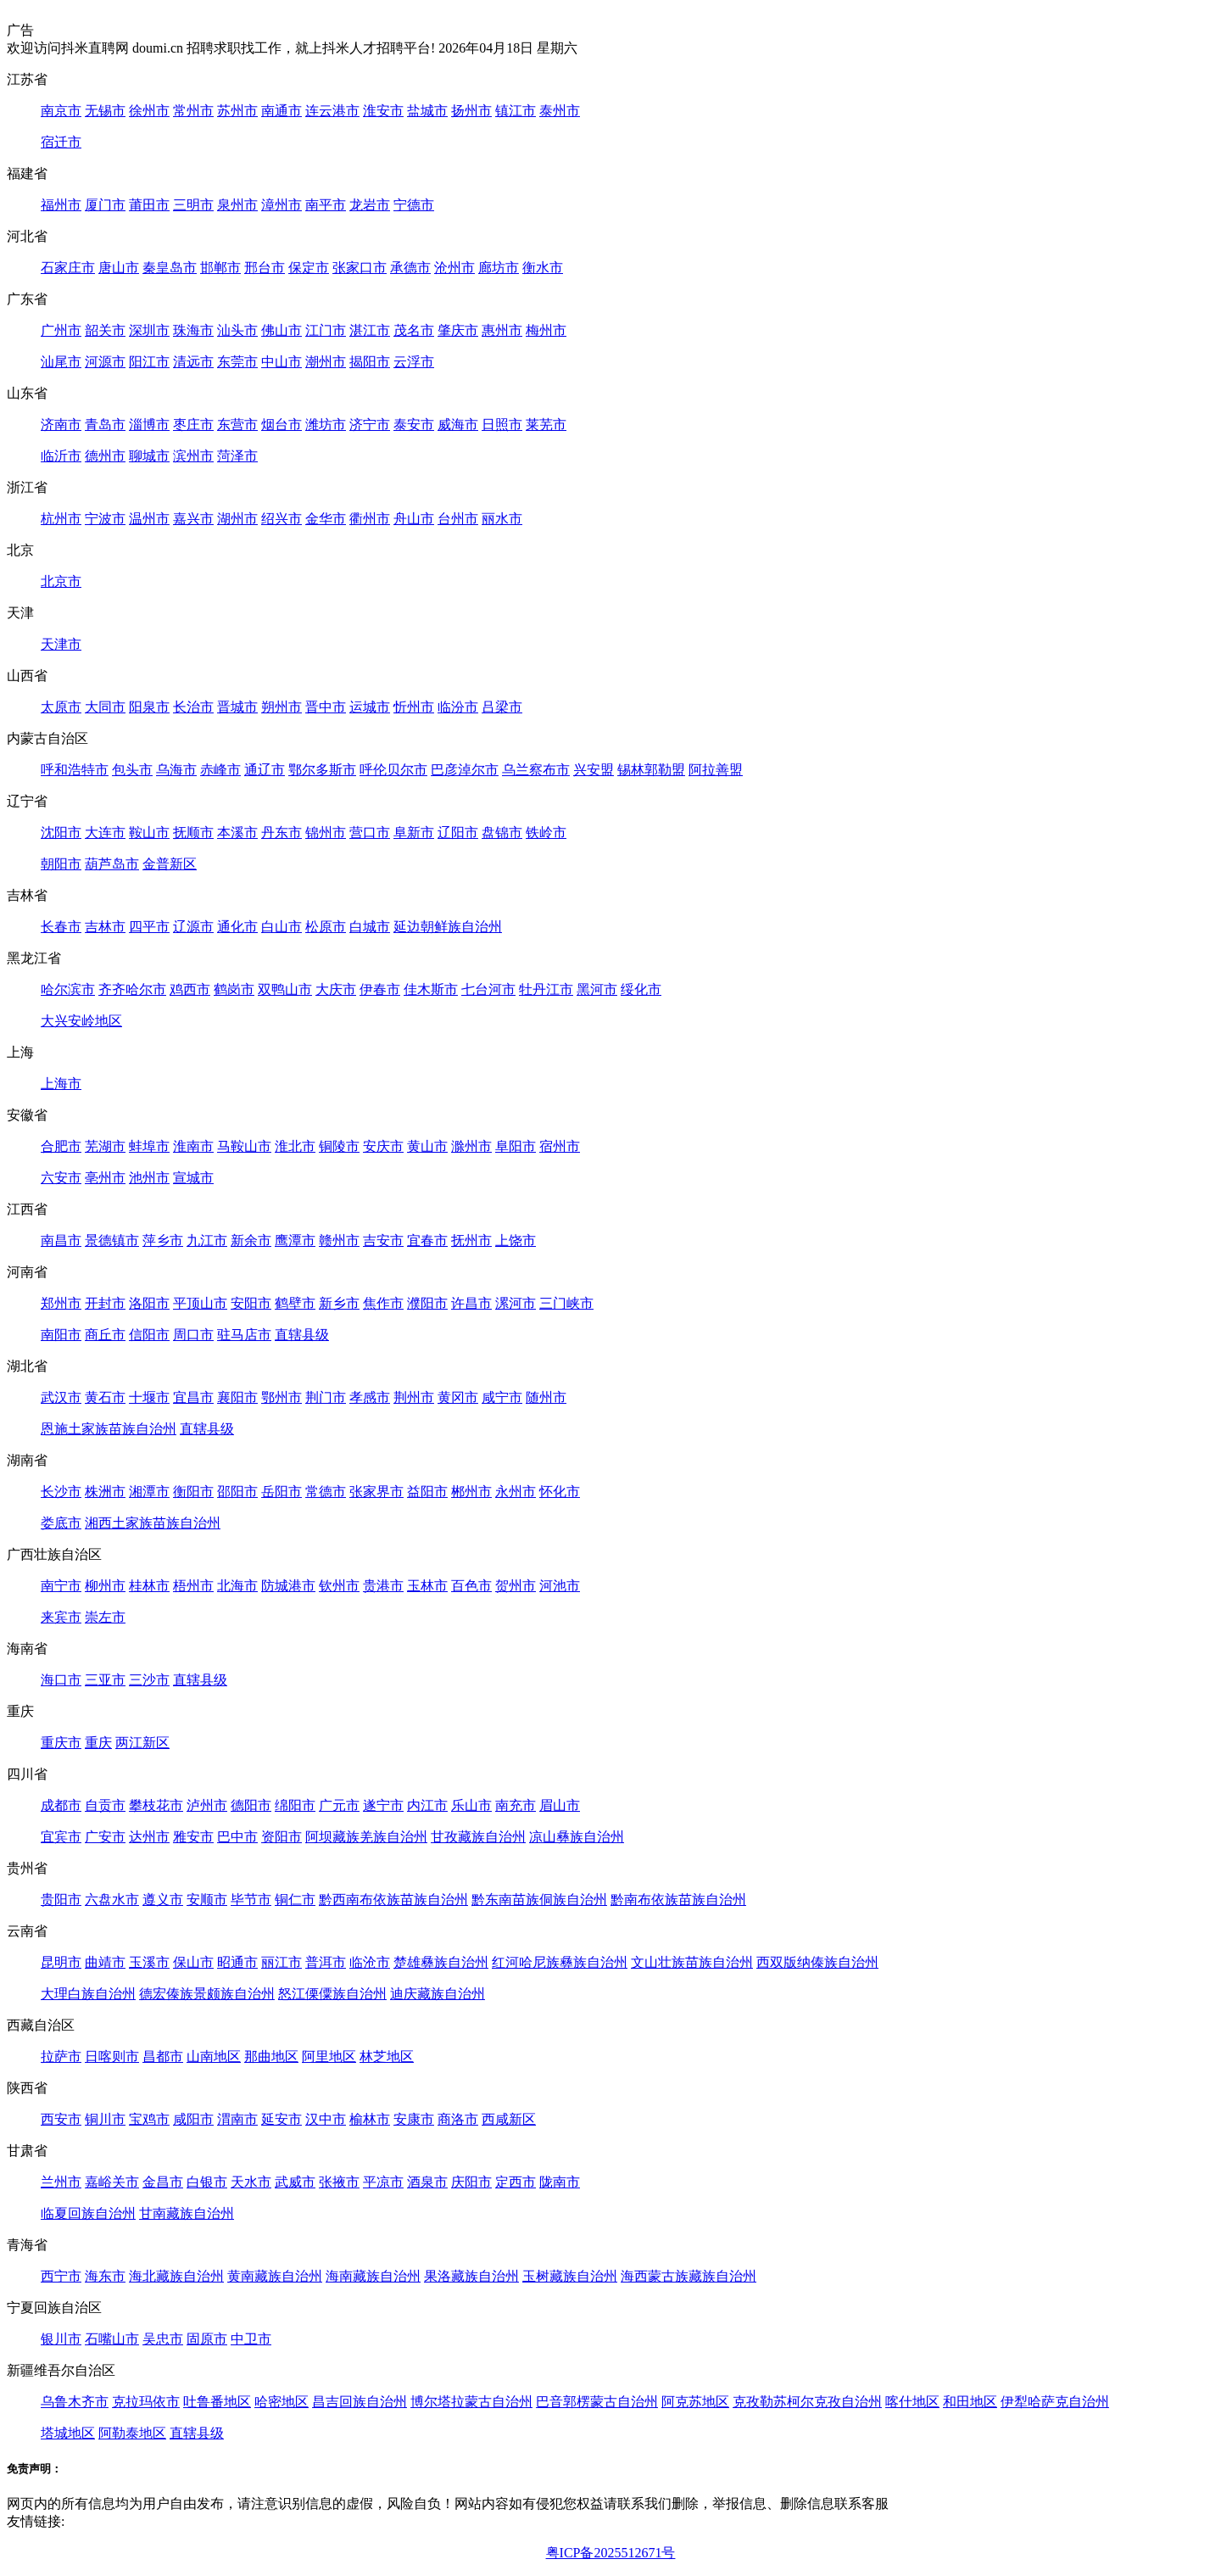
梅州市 (546, 330)
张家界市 (376, 1491)
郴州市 (471, 1491)
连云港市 (332, 110)
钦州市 (339, 1586)
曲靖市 (105, 1962)
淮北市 (295, 1146)
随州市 (546, 1397)
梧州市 (193, 1586)
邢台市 (264, 267)
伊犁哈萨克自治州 (1055, 2401)
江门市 (325, 330)
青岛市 (105, 424)
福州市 (61, 205)
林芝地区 (387, 2056)
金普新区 (169, 864)
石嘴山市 (112, 2339)
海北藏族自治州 (176, 2276)
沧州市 (454, 267)
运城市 (369, 707)
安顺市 (207, 1899)
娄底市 (61, 1523)
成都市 (61, 1805)
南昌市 (61, 1240)
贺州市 (515, 1586)
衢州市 (369, 518)
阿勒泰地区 (132, 2433)
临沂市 (61, 456)
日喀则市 (112, 2056)
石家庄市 (68, 267)
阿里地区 (329, 2056)
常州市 (193, 110)
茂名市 (413, 330)
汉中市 (325, 2119)
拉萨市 (61, 2056)
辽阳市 (458, 832)
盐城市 (427, 110)
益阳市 (427, 1491)
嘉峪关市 (112, 2182)
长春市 (61, 926)
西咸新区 (509, 2119)
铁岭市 (546, 832)
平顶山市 (200, 1303)
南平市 (325, 205)
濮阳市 (427, 1303)
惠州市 (502, 330)
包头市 (132, 770)
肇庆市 (458, 330)
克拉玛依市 (146, 2401)
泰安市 (413, 424)
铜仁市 (295, 1899)
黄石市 (105, 1397)
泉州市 (237, 205)
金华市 (325, 518)
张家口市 (359, 267)
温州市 (149, 518)
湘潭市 (149, 1491)
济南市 (61, 424)
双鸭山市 (285, 989)
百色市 (471, 1586)
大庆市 (335, 989)
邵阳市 (237, 1491)
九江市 (207, 1240)
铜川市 (105, 2119)
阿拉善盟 (716, 770)
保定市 (308, 267)
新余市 (251, 1240)
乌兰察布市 (536, 770)
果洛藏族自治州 (471, 2276)
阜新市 (413, 832)
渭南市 (237, 2119)
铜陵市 (339, 1146)
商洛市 (458, 2119)
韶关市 (105, 330)
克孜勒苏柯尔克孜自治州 (807, 2401)
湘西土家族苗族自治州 (152, 1523)
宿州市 (559, 1146)
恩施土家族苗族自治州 (108, 1429)
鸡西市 (190, 989)
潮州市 (325, 362)
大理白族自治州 (88, 1993)
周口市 (193, 1334)
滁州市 (471, 1146)
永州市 (515, 1491)
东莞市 (237, 362)
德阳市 (251, 1805)
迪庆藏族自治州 (437, 1993)
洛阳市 (149, 1303)
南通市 (281, 110)
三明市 (193, 205)
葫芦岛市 (112, 864)
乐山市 (471, 1805)
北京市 (61, 581)
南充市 (515, 1805)
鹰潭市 (295, 1240)
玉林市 (427, 1586)
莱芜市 (546, 424)
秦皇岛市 (169, 267)
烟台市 (281, 424)
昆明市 (61, 1962)
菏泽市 (237, 456)
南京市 (61, 110)
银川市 (61, 2339)
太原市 (61, 707)
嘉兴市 (193, 518)
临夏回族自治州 (88, 2213)
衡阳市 (193, 1491)
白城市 (369, 926)
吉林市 (105, 926)
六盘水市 (112, 1899)
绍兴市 (281, 518)
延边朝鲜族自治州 (447, 926)
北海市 (237, 1586)
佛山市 (281, 330)
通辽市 (264, 770)
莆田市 (149, 205)
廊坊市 (498, 267)
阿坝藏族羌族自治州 (366, 1837)
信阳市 (149, 1334)
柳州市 (105, 1586)
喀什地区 (912, 2401)
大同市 (105, 707)
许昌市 (471, 1303)
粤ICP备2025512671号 (611, 2552)
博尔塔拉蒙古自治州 (471, 2401)
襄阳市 (237, 1397)
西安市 (61, 2119)
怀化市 (559, 1491)
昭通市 (237, 1962)
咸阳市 (193, 2119)
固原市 (207, 2339)
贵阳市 (61, 1899)
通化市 (237, 926)
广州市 (61, 330)
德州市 (105, 456)
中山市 (281, 362)
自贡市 (105, 1805)
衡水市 (542, 267)
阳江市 (149, 362)
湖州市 (237, 518)
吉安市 (383, 1240)
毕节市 (251, 1899)
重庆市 (61, 1742)
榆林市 (369, 2119)
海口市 (61, 1680)
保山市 (193, 1962)
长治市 (193, 707)
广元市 (339, 1805)
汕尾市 (61, 362)
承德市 (410, 267)
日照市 (502, 424)
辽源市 (193, 926)
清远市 (193, 362)
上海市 (61, 1083)
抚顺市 (193, 832)
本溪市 (237, 832)
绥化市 (641, 989)
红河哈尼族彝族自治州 (559, 1962)
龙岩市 (369, 205)
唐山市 (118, 267)
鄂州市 (281, 1397)
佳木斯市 (431, 989)
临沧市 (369, 1962)
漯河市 (515, 1303)
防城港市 (288, 1586)
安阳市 (251, 1303)
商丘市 (105, 1334)
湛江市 (369, 330)
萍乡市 (162, 1240)
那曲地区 (271, 2056)
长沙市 (61, 1491)
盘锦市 (502, 832)
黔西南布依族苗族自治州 (393, 1899)
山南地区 (214, 2056)
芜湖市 (105, 1146)
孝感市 (369, 1397)
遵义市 (162, 1899)
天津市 (61, 644)
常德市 (325, 1491)
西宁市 (61, 2276)
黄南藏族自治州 (274, 2276)
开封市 (105, 1303)
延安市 (281, 2119)
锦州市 (325, 832)
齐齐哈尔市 (132, 989)
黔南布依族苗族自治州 (678, 1899)
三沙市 (149, 1680)
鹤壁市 (295, 1303)
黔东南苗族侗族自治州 (539, 1899)
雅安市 (193, 1837)
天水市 (251, 2182)
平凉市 (383, 2182)
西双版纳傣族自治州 (817, 1962)
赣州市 (339, 1240)
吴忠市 (162, 2339)
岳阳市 (281, 1491)
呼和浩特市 (75, 770)
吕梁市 (502, 707)
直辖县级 (302, 1334)
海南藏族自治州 (373, 2276)
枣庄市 (193, 424)
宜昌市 (193, 1397)
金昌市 (162, 2182)
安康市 (413, 2119)
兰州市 (61, 2182)
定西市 (515, 2182)
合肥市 (61, 1146)
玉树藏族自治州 (569, 2276)
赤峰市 (220, 770)
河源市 (105, 362)
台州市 (458, 518)
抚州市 (471, 1240)
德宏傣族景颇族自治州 (207, 1993)
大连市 (105, 832)
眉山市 (559, 1805)
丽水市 (502, 518)
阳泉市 (149, 707)
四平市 (149, 926)
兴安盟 (593, 770)
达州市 (149, 1837)
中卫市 (251, 2339)
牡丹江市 (546, 989)
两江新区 (142, 1742)
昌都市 (162, 2056)
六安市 (61, 1178)
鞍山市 (149, 832)
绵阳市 (295, 1805)
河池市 (559, 1586)
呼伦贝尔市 (393, 770)
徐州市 (149, 110)
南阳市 (61, 1334)
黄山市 (427, 1146)
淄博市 (149, 424)
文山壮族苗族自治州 (692, 1962)
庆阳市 (471, 2182)
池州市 (149, 1178)
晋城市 (237, 707)
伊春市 (380, 989)
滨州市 (193, 456)
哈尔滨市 (68, 989)
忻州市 (413, 707)
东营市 (237, 424)
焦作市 (383, 1303)
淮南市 (193, 1146)
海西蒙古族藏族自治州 (688, 2276)
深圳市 (149, 330)
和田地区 (970, 2401)
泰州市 (559, 110)
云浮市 (413, 362)
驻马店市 (244, 1334)
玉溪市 (149, 1962)
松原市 (325, 926)
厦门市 (105, 205)
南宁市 (61, 1586)
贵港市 (383, 1586)
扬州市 (471, 110)
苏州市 (237, 110)
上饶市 (515, 1240)
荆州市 (413, 1397)
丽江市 (281, 1962)
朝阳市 (61, 864)
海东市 (105, 2276)
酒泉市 (427, 2182)
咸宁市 (502, 1397)
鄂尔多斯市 (322, 770)
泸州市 (207, 1805)
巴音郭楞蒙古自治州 (597, 2401)
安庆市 (383, 1146)
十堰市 (149, 1397)
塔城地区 (68, 2433)
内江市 (427, 1805)
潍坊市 (325, 424)
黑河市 (597, 989)
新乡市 (339, 1303)
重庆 (98, 1742)
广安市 (105, 1837)
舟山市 (413, 518)
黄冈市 (458, 1397)
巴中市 (237, 1837)
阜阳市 (515, 1146)
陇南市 (559, 2182)
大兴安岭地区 (81, 1021)
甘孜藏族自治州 (478, 1837)
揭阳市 (369, 362)
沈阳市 (61, 832)
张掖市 (339, 2182)
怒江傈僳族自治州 (332, 1993)
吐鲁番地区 (217, 2401)
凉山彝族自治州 (576, 1837)
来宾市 (61, 1617)
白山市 (281, 926)
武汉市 (61, 1397)
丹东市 (281, 832)
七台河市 (488, 989)
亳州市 (105, 1178)
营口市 (369, 832)
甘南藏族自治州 (186, 2213)
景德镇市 (112, 1240)
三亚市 (105, 1680)
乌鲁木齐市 (75, 2401)
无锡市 (105, 110)
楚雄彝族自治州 (440, 1962)
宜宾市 (61, 1837)
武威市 (295, 2182)
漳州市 (281, 205)
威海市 (458, 424)
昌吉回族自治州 (359, 2401)
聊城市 (149, 456)
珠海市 (193, 330)
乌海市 (176, 770)
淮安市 (383, 110)
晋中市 (325, 707)
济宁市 (369, 424)
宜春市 (427, 1240)
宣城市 (193, 1178)
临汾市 (458, 707)
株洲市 (105, 1491)
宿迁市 (61, 142)
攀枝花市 (156, 1805)
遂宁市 (383, 1805)
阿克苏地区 (695, 2401)
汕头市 (237, 330)
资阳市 (281, 1837)
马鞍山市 (244, 1146)
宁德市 (413, 205)
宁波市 (105, 518)
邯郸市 (220, 267)
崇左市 (105, 1617)
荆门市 (325, 1397)
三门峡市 (566, 1303)
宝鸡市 (149, 2119)
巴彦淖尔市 (465, 770)
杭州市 (61, 518)
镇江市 (515, 110)
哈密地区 (281, 2401)
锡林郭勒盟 (651, 770)
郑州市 (61, 1303)
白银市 (207, 2182)
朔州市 (281, 707)
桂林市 (149, 1586)
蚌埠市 (149, 1146)
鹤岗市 (234, 989)
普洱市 (325, 1962)
